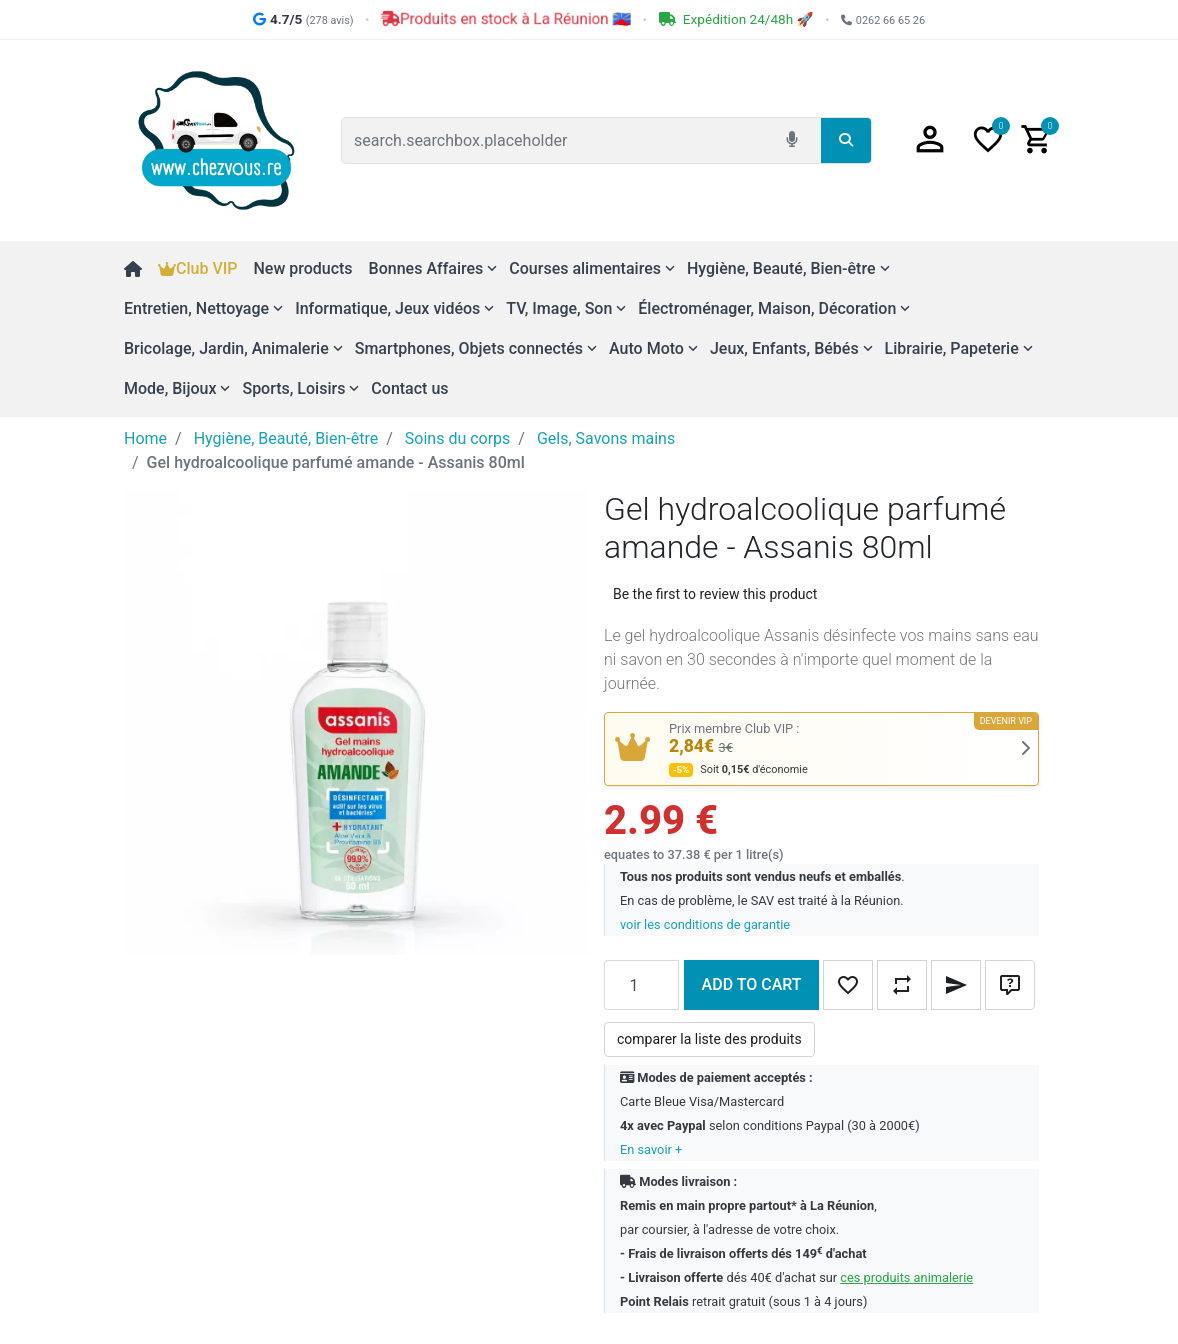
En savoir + (651, 1149)
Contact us (409, 388)
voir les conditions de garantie (705, 924)
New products (302, 268)
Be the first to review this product (715, 594)
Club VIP (197, 268)
